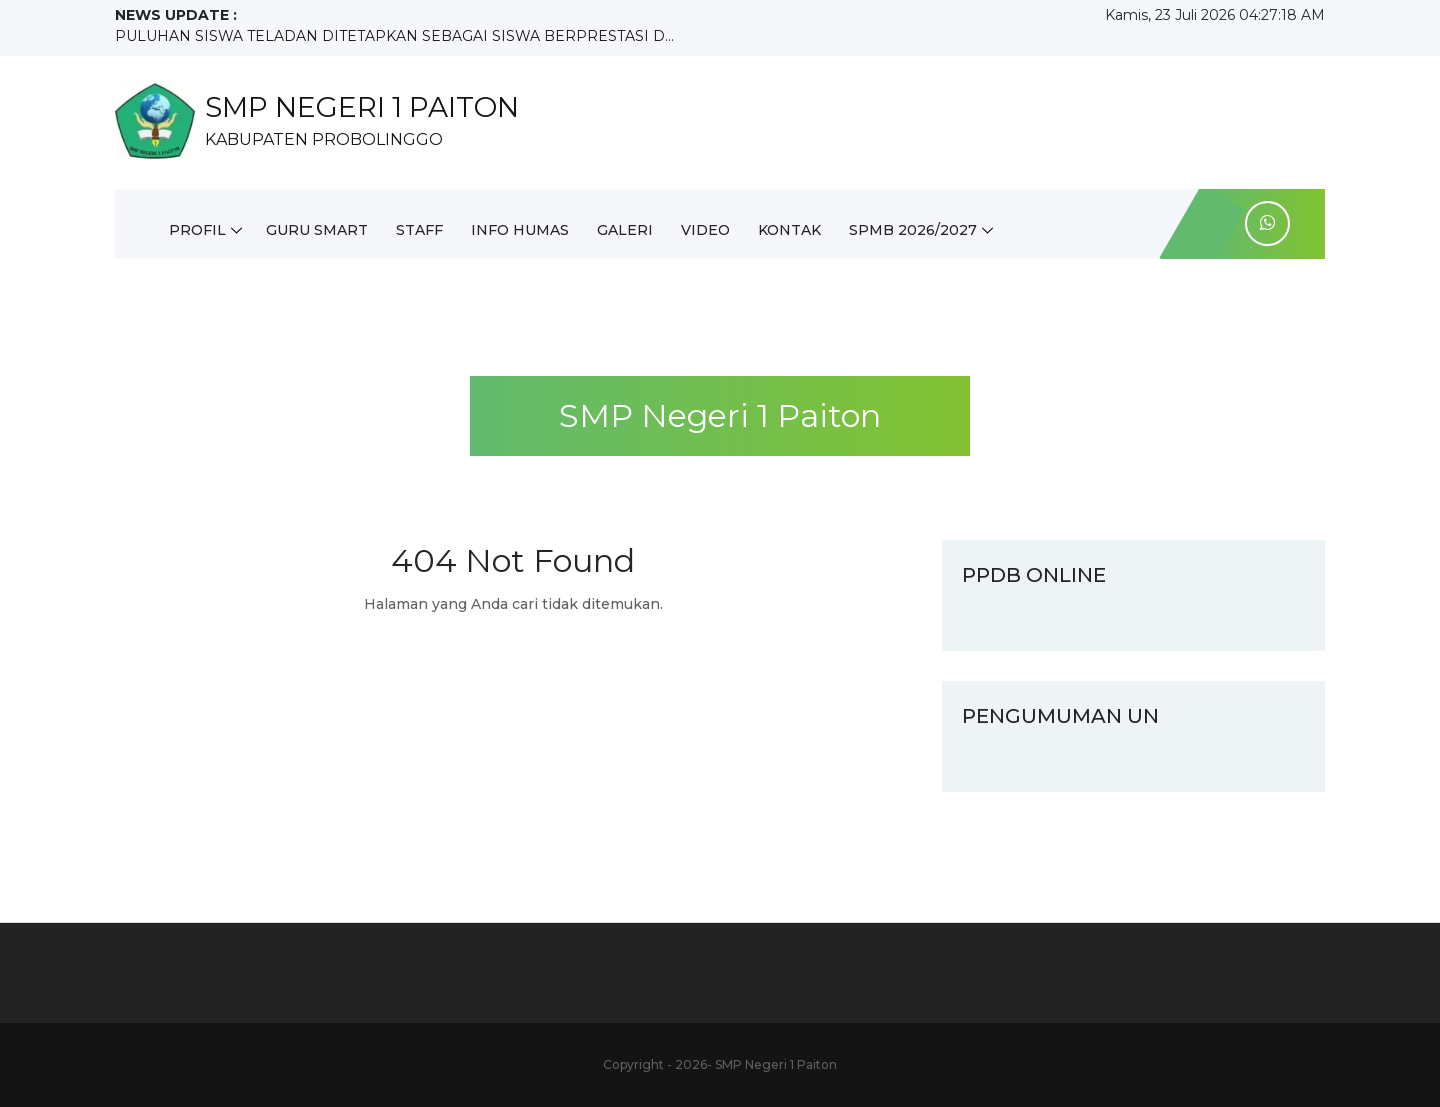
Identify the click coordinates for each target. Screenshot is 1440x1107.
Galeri (625, 230)
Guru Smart (317, 230)
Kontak (789, 230)
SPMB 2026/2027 (913, 230)
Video (705, 230)
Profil (197, 230)
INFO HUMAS (520, 230)
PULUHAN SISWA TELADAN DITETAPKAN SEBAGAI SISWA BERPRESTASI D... (394, 36)
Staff (419, 230)
